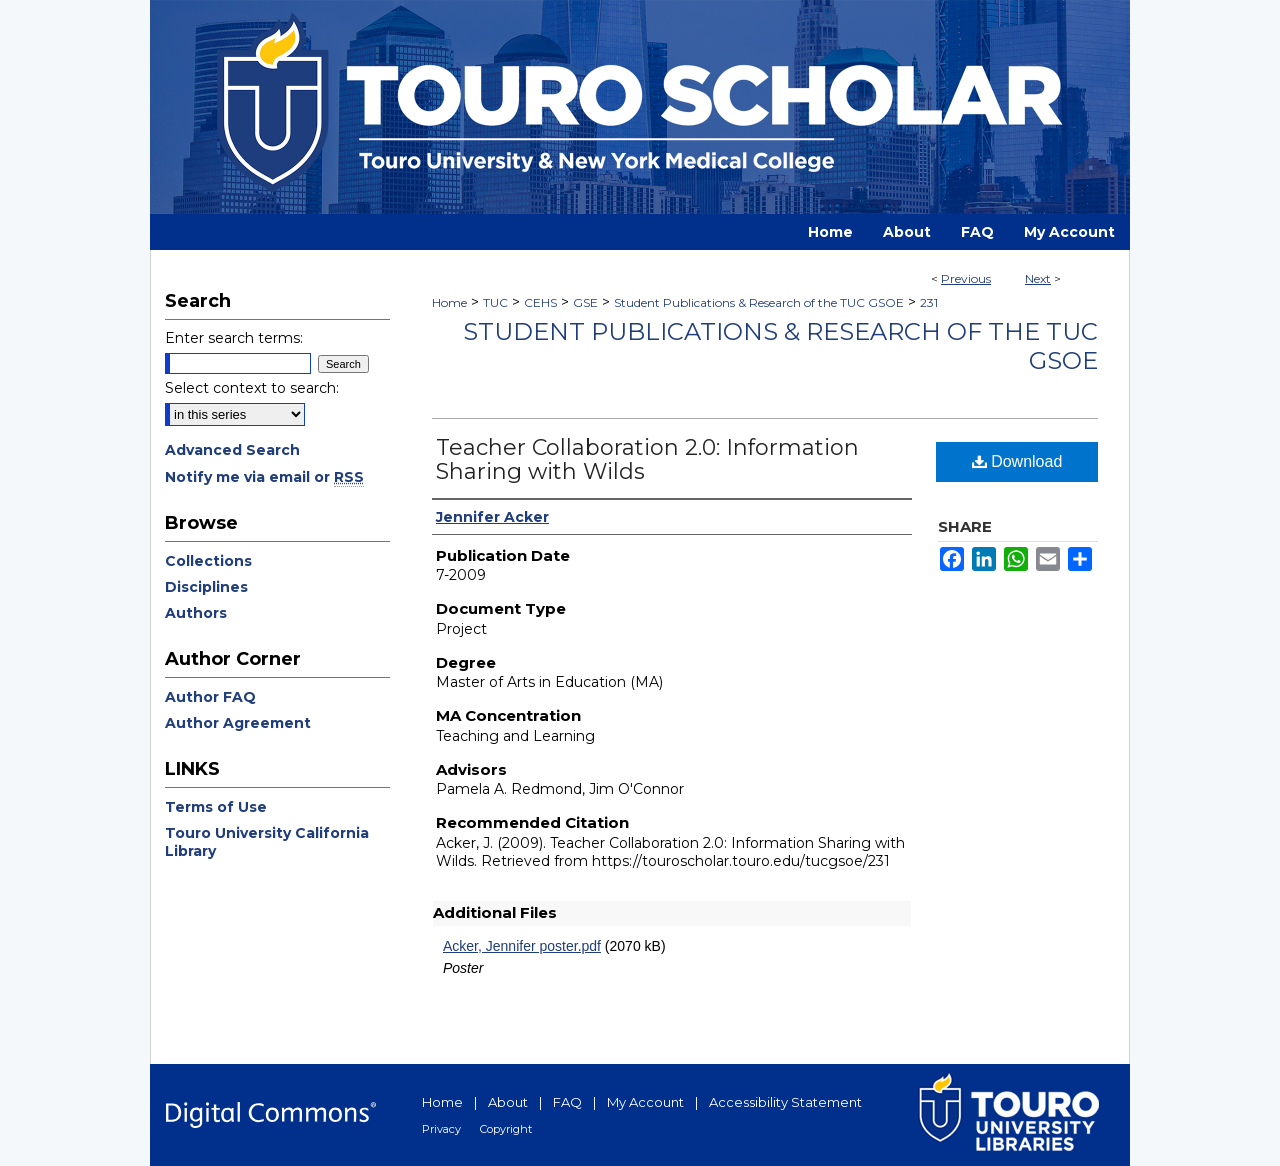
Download (1017, 461)
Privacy (441, 1129)
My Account (645, 1102)
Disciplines (206, 587)
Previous (966, 278)
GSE (585, 302)
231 (929, 302)
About (508, 1102)
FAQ (567, 1102)
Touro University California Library (267, 842)
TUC (495, 302)
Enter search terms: (234, 338)
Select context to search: (252, 388)
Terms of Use (216, 807)
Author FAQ (210, 697)
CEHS (540, 302)
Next (1038, 278)
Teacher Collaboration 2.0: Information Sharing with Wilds (647, 459)
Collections (208, 561)
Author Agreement (238, 723)
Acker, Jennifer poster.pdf (522, 946)
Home (449, 302)
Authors (196, 613)
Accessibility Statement (785, 1102)
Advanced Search (232, 450)
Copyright (506, 1129)
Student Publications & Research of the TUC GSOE (759, 302)
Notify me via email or (264, 477)
